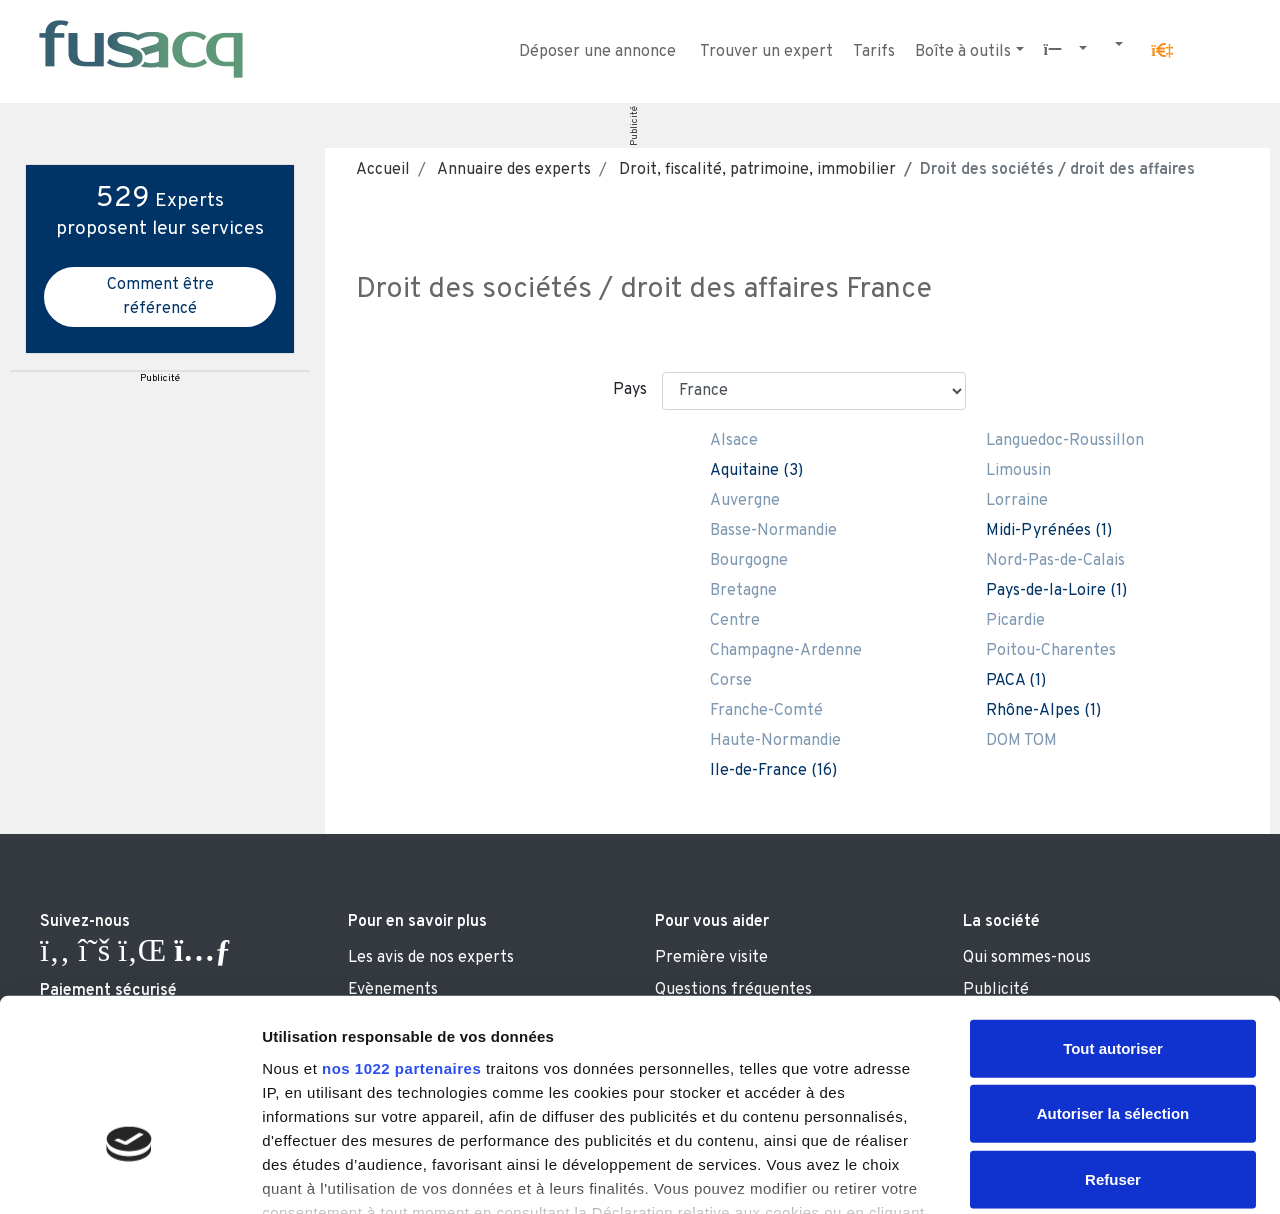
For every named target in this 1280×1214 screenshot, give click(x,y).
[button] (1162, 51)
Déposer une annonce (597, 52)
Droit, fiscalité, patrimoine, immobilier (755, 170)
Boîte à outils (963, 52)
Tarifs (874, 52)
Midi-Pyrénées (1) (1049, 531)
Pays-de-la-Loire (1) (1056, 591)
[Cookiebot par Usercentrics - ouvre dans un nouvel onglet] (129, 1175)
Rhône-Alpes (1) (1043, 711)
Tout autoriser (1113, 908)
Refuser (1113, 1039)
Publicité (634, 126)
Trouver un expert (766, 52)
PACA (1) (1016, 681)
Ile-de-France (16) (773, 771)
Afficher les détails (1101, 1174)
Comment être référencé (160, 297)
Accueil (383, 170)
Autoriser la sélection (1113, 973)
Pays (630, 390)
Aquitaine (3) (756, 471)
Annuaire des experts (512, 170)
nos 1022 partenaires (401, 928)
